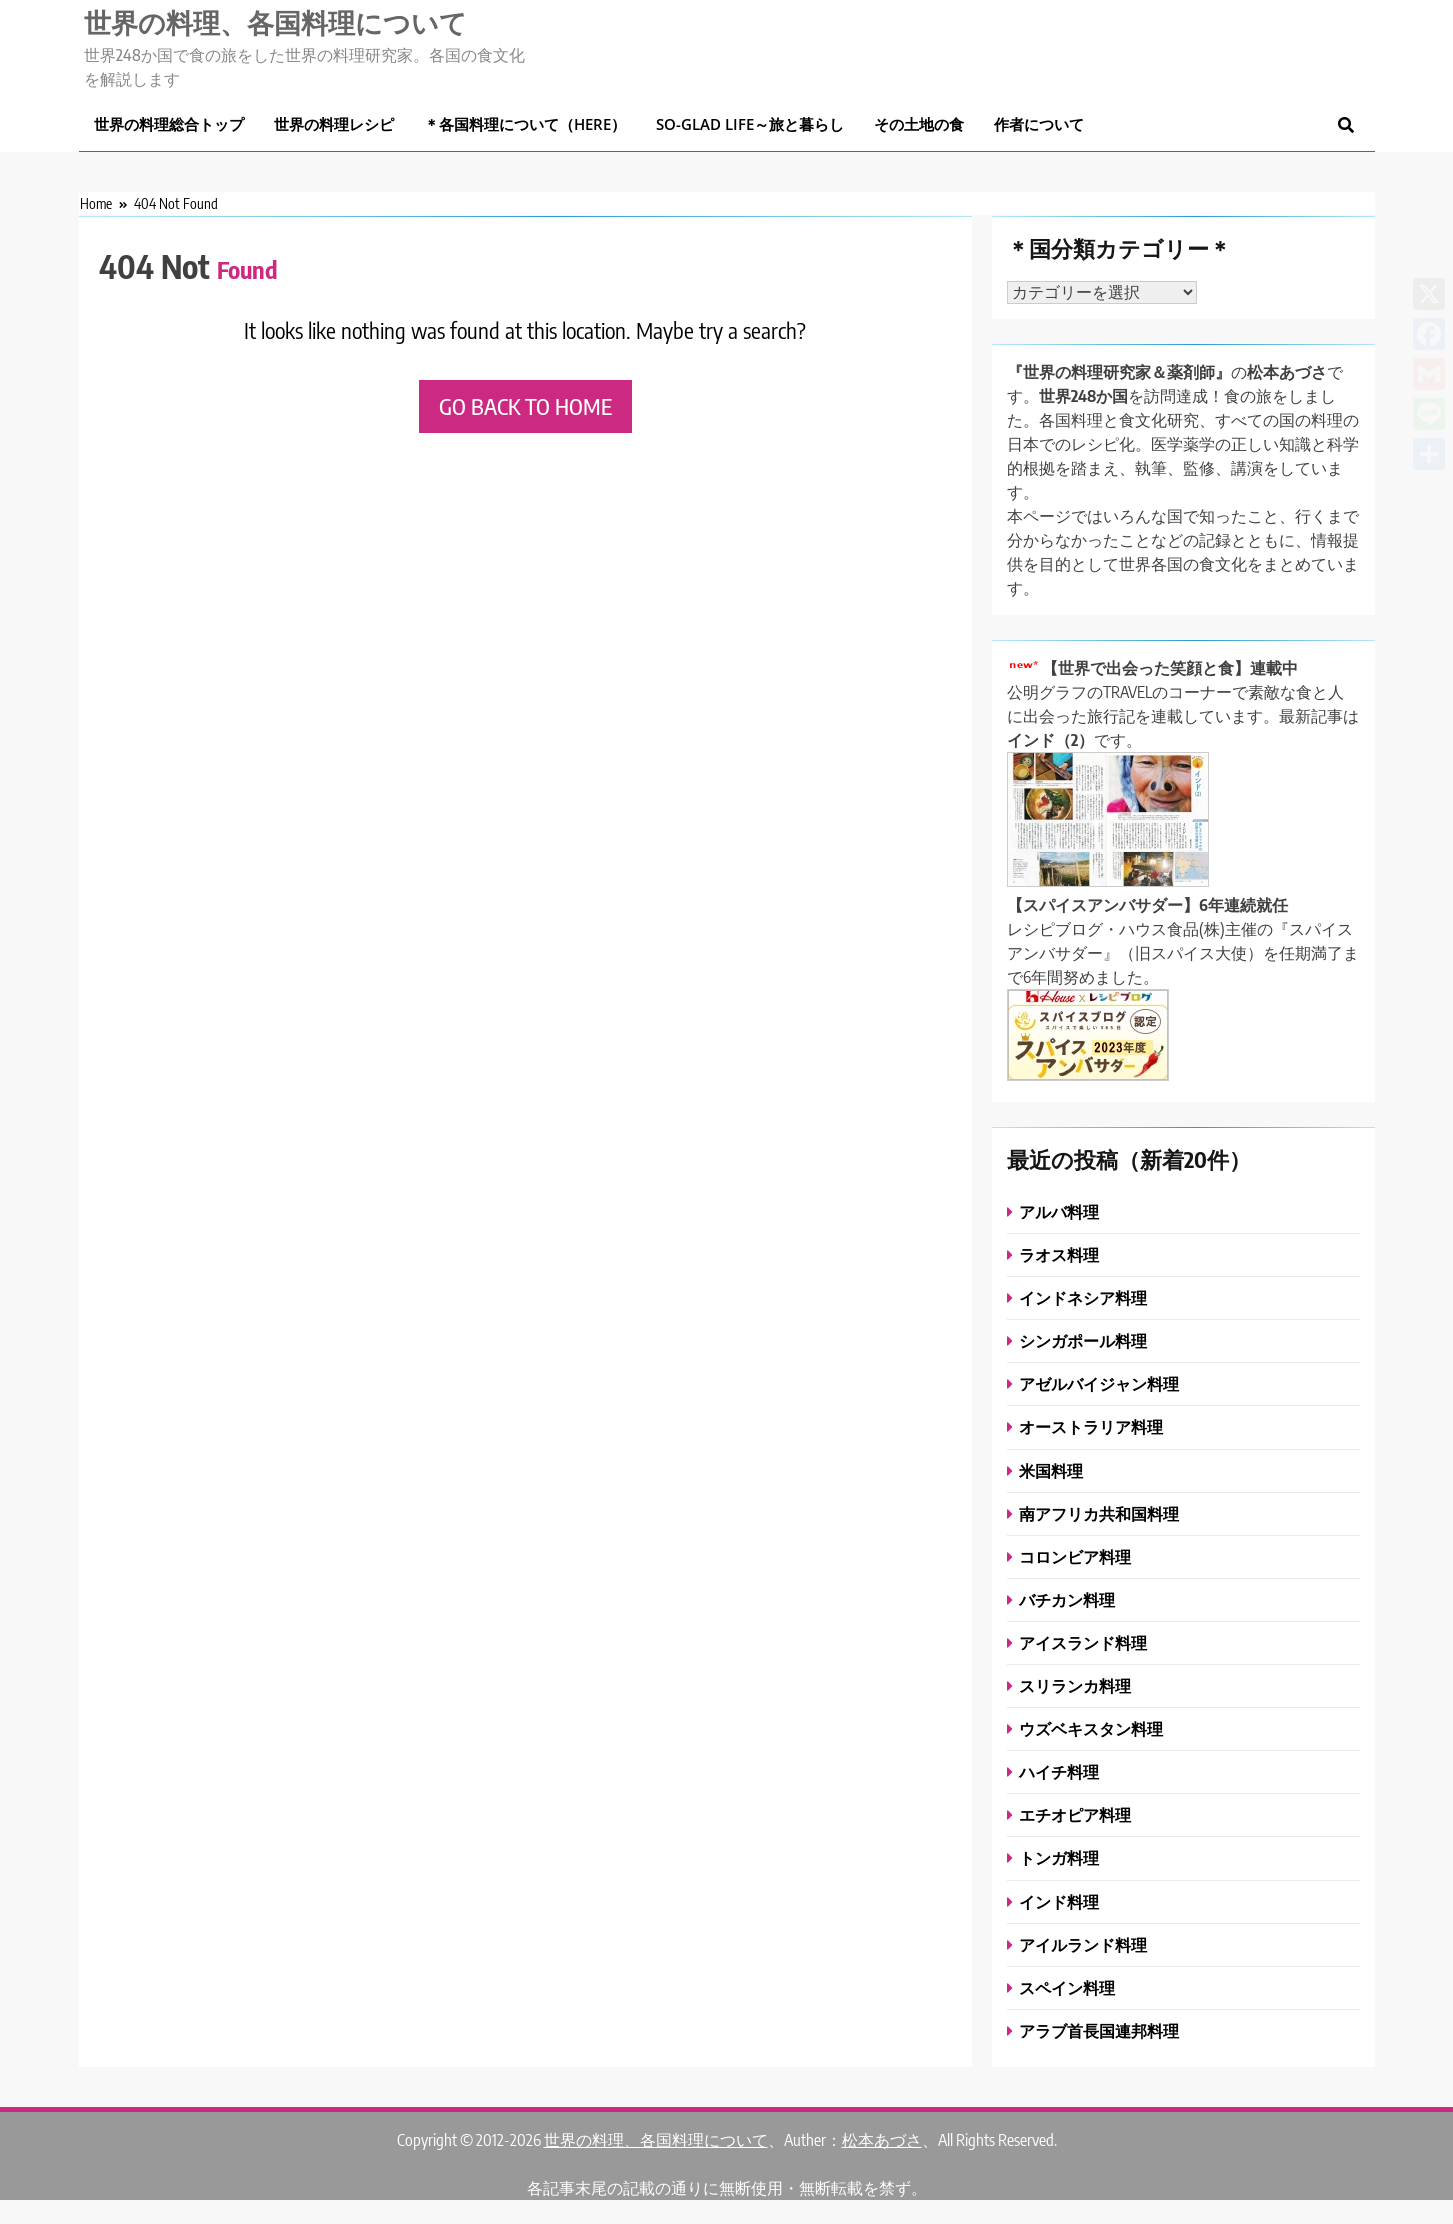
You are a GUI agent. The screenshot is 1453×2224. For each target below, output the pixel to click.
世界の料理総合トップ (169, 124)
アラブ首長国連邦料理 (1099, 2030)
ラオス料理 (1059, 1254)
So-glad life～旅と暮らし (750, 124)
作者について (1039, 124)
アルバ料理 (1059, 1211)
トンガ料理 (1059, 1857)
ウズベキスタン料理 (1091, 1728)
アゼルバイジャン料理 (1099, 1383)
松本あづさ (882, 2140)
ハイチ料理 (1059, 1771)
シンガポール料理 (1083, 1340)
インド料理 (1059, 1901)
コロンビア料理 (1075, 1556)
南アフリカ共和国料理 (1099, 1513)
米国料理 (1051, 1470)
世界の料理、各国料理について (275, 22)
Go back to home (525, 406)
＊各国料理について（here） (525, 124)
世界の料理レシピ (334, 124)
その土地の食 (919, 124)
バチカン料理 (1067, 1599)
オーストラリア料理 (1091, 1426)
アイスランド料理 (1083, 1642)
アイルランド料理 (1083, 1944)
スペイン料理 (1067, 1987)
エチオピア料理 (1075, 1814)
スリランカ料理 (1075, 1685)
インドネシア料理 (1083, 1297)
